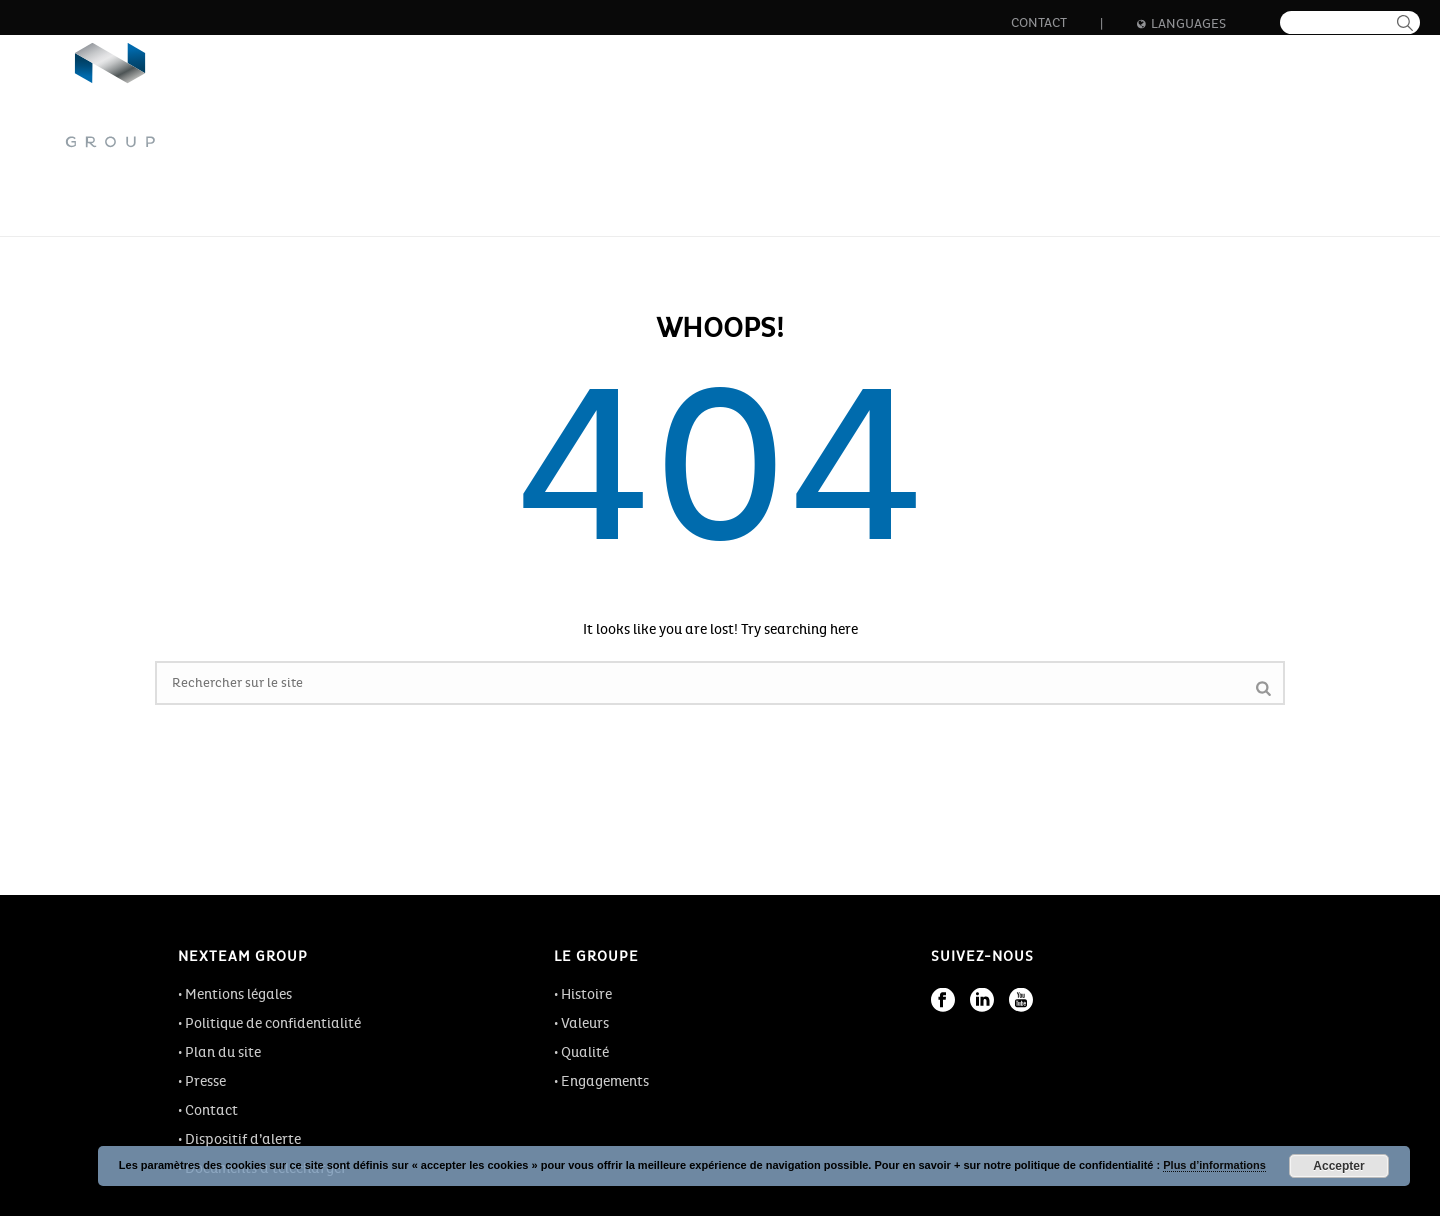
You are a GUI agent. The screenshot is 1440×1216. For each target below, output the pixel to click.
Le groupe (537, 110)
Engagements (605, 1081)
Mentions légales (238, 994)
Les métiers (665, 110)
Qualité (585, 1052)
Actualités (1171, 110)
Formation (1044, 110)
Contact (1039, 23)
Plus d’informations (1214, 1165)
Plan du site (223, 1052)
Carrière (922, 110)
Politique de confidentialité (273, 1023)
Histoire (586, 994)
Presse (205, 1081)
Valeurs (585, 1023)
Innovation (798, 110)
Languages (1181, 24)
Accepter (1338, 1166)
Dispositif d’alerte (243, 1139)
